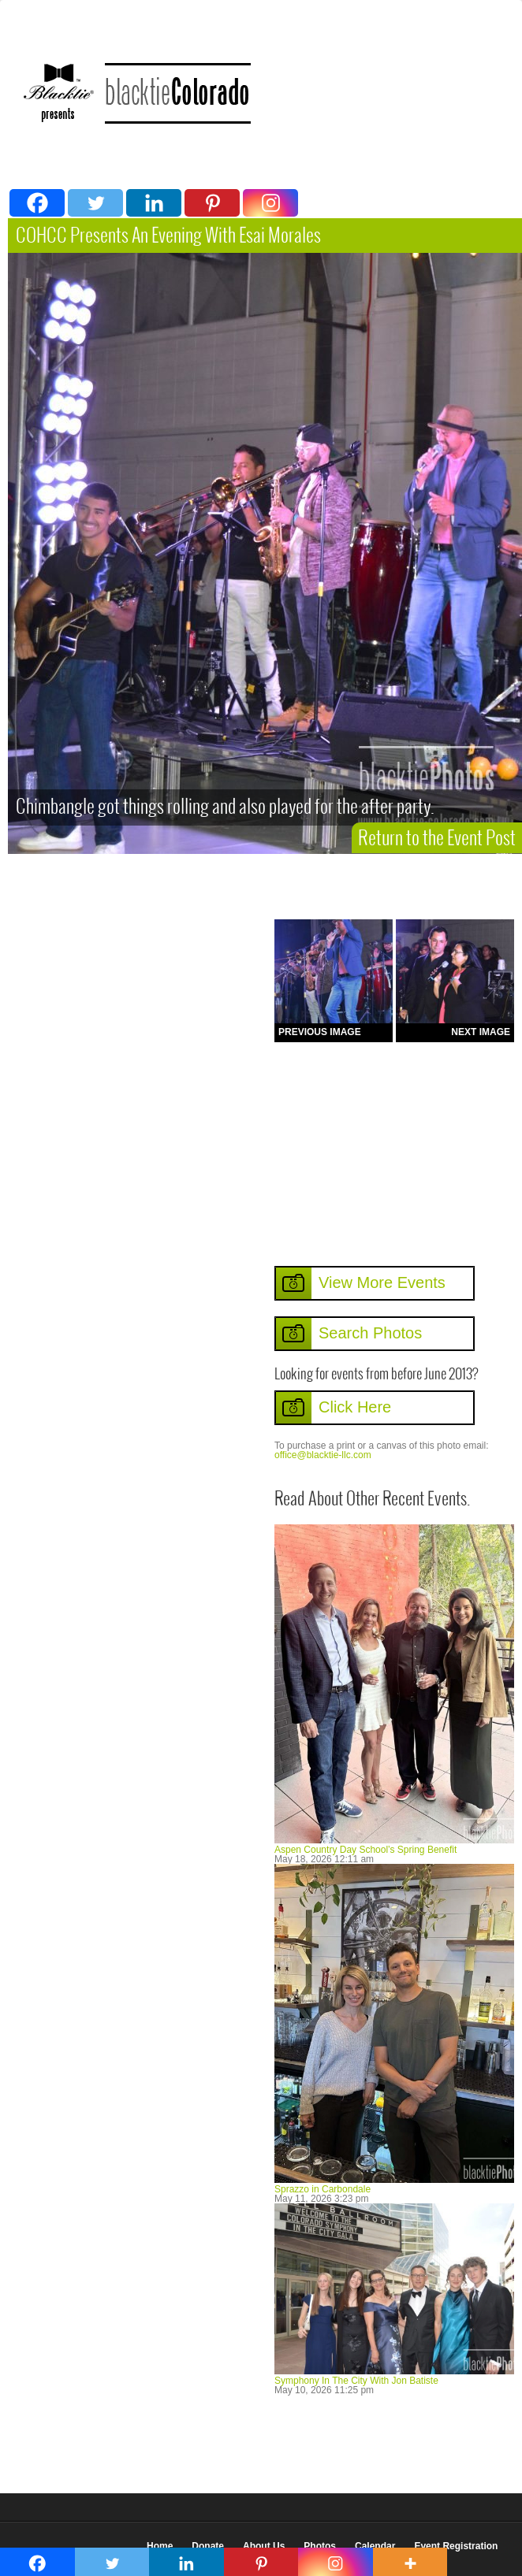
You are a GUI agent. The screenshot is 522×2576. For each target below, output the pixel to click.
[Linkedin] (153, 203)
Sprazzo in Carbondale (322, 2189)
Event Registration (456, 2546)
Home (160, 2546)
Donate (208, 2546)
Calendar (375, 2546)
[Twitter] (95, 203)
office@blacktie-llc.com (322, 1455)
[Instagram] (270, 203)
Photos (320, 2546)
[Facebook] (37, 203)
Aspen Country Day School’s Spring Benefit (365, 1849)
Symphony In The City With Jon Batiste (356, 2380)
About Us (264, 2546)
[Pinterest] (212, 203)
